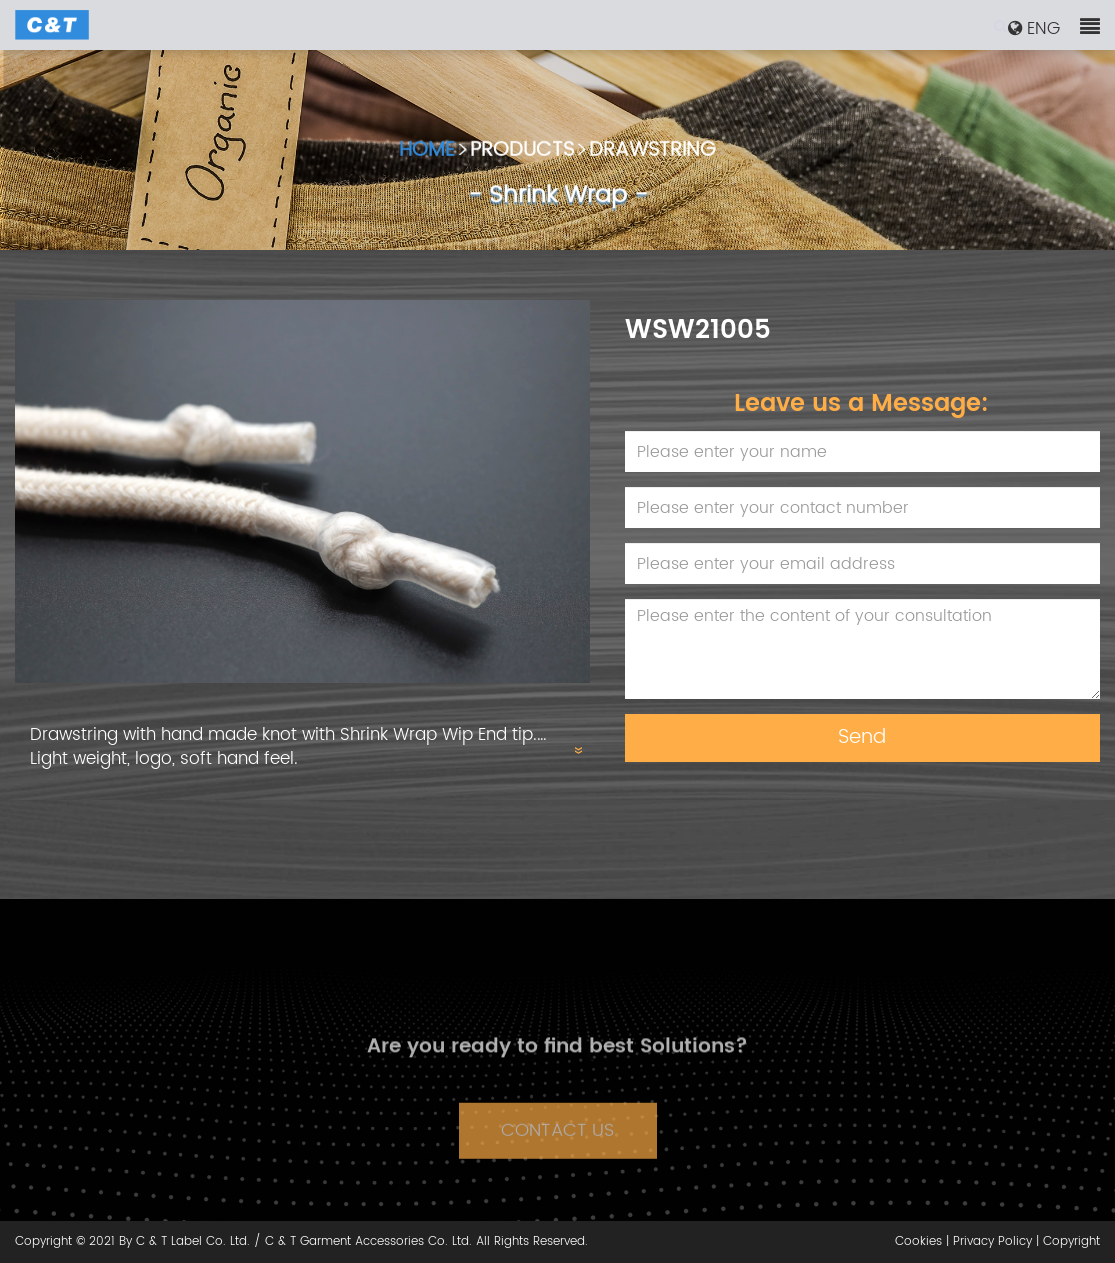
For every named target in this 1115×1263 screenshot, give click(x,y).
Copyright (1071, 1241)
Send (862, 737)
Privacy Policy (992, 1241)
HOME (427, 154)
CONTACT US (557, 1145)
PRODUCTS (522, 154)
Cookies (918, 1241)
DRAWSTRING (652, 154)
